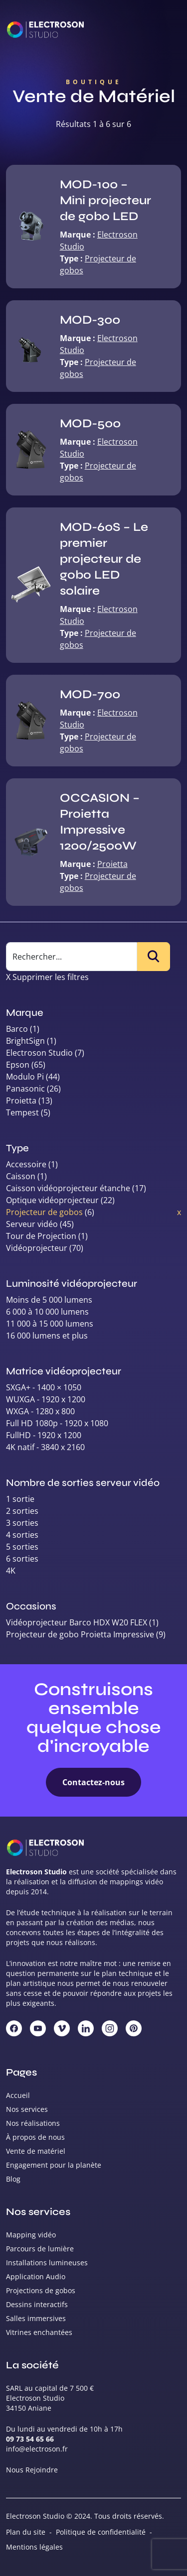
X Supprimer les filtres (47, 977)
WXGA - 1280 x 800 (40, 1411)
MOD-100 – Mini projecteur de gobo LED (105, 200)
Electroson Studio (39, 1052)
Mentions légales (34, 2547)
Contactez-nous (93, 1782)
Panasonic (25, 1088)
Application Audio (35, 2276)
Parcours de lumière (40, 2248)
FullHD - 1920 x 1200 (43, 1435)
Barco (17, 1028)
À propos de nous (35, 2137)
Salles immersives (36, 2318)
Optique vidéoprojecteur (52, 1200)
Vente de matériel (35, 2151)
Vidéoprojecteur (36, 1247)
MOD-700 (90, 694)
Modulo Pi (25, 1076)
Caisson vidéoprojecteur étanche (68, 1188)
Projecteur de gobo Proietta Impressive (80, 1634)
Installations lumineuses (47, 2262)
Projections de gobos (40, 2290)
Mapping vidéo (31, 2234)
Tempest (22, 1112)
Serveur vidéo (32, 1224)
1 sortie (20, 1498)
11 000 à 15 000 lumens (49, 1323)
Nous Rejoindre (32, 2469)
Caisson (20, 1176)
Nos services (27, 2109)
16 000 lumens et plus (47, 1335)
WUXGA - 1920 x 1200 (45, 1399)
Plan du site (25, 2532)
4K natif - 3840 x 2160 (45, 1447)
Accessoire (26, 1164)
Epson (17, 1064)
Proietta (112, 864)
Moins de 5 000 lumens (49, 1299)
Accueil (18, 2095)
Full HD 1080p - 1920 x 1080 (57, 1423)
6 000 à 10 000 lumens (47, 1311)
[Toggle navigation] (167, 30)
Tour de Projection (41, 1235)
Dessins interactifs (37, 2304)
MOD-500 (90, 423)
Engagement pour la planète (53, 2165)
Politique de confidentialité (101, 2532)
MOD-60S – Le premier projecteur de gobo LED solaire (104, 559)
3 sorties (22, 1522)
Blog (13, 2179)
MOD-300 (90, 320)
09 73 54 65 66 (30, 2439)
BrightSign (25, 1040)
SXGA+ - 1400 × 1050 (43, 1387)
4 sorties (22, 1534)
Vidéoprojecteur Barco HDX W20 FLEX (76, 1622)
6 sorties (22, 1558)
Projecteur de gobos (44, 1212)
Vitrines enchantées (39, 2332)
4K (10, 1570)
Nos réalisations (33, 2123)
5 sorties (22, 1546)
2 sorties (22, 1510)
